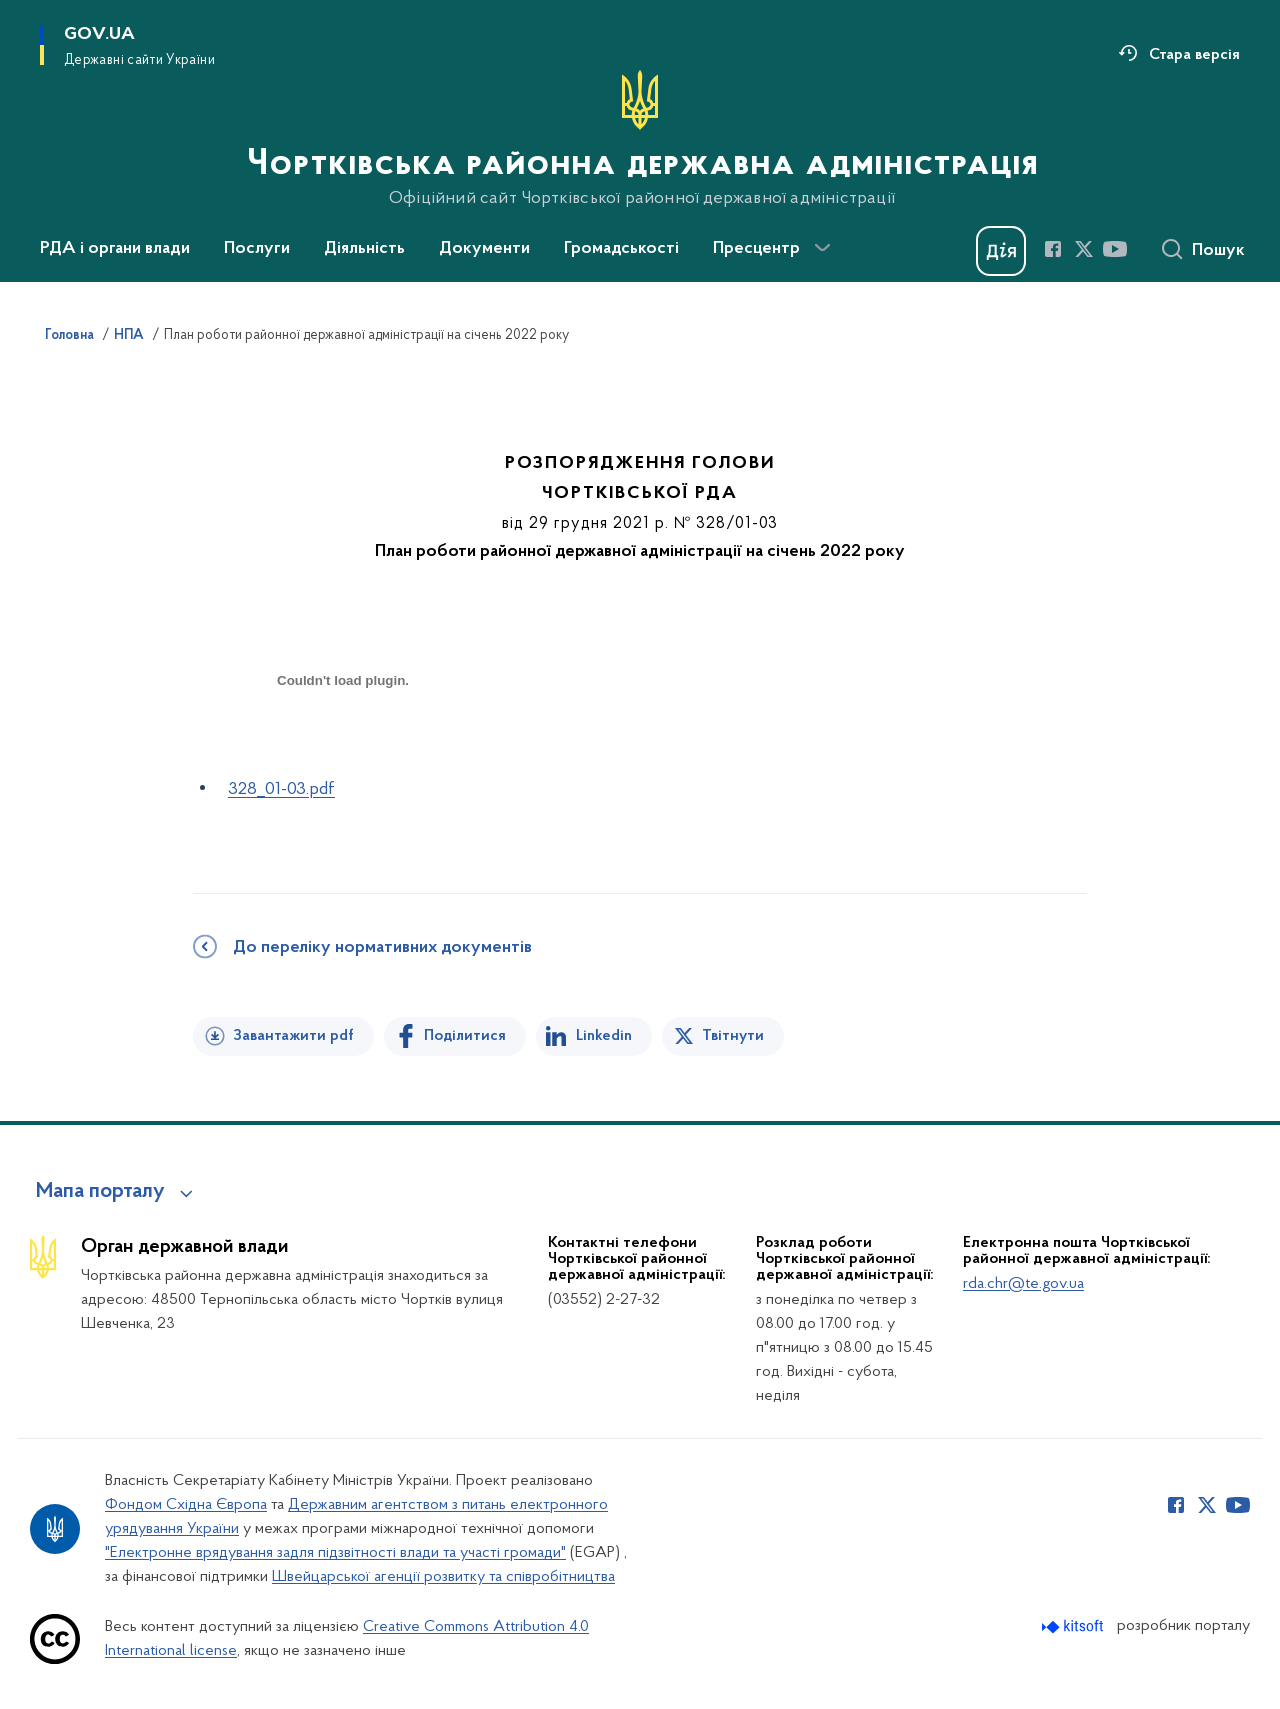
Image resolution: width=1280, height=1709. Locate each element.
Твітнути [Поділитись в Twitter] (733, 1036)
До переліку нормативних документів (382, 948)
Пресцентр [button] (756, 249)
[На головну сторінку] (640, 139)
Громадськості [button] (621, 249)
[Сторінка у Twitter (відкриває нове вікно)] (1084, 249)
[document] (343, 751)
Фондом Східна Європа (186, 1505)
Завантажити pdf (293, 1036)
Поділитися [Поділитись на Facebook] (465, 1036)
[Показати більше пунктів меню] (822, 248)
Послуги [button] (257, 249)
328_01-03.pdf (281, 789)
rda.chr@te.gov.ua (1023, 1284)
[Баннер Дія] (1001, 251)
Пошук (1218, 251)
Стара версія (1194, 55)
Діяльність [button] (364, 249)
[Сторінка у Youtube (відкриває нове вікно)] (1115, 249)
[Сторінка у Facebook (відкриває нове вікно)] (1053, 249)
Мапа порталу (100, 1192)
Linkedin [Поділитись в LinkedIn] (604, 1036)
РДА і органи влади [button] (115, 249)
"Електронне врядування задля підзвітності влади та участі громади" (335, 1553)
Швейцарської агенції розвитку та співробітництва (443, 1577)
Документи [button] (484, 249)
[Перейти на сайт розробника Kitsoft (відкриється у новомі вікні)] (1074, 1626)
